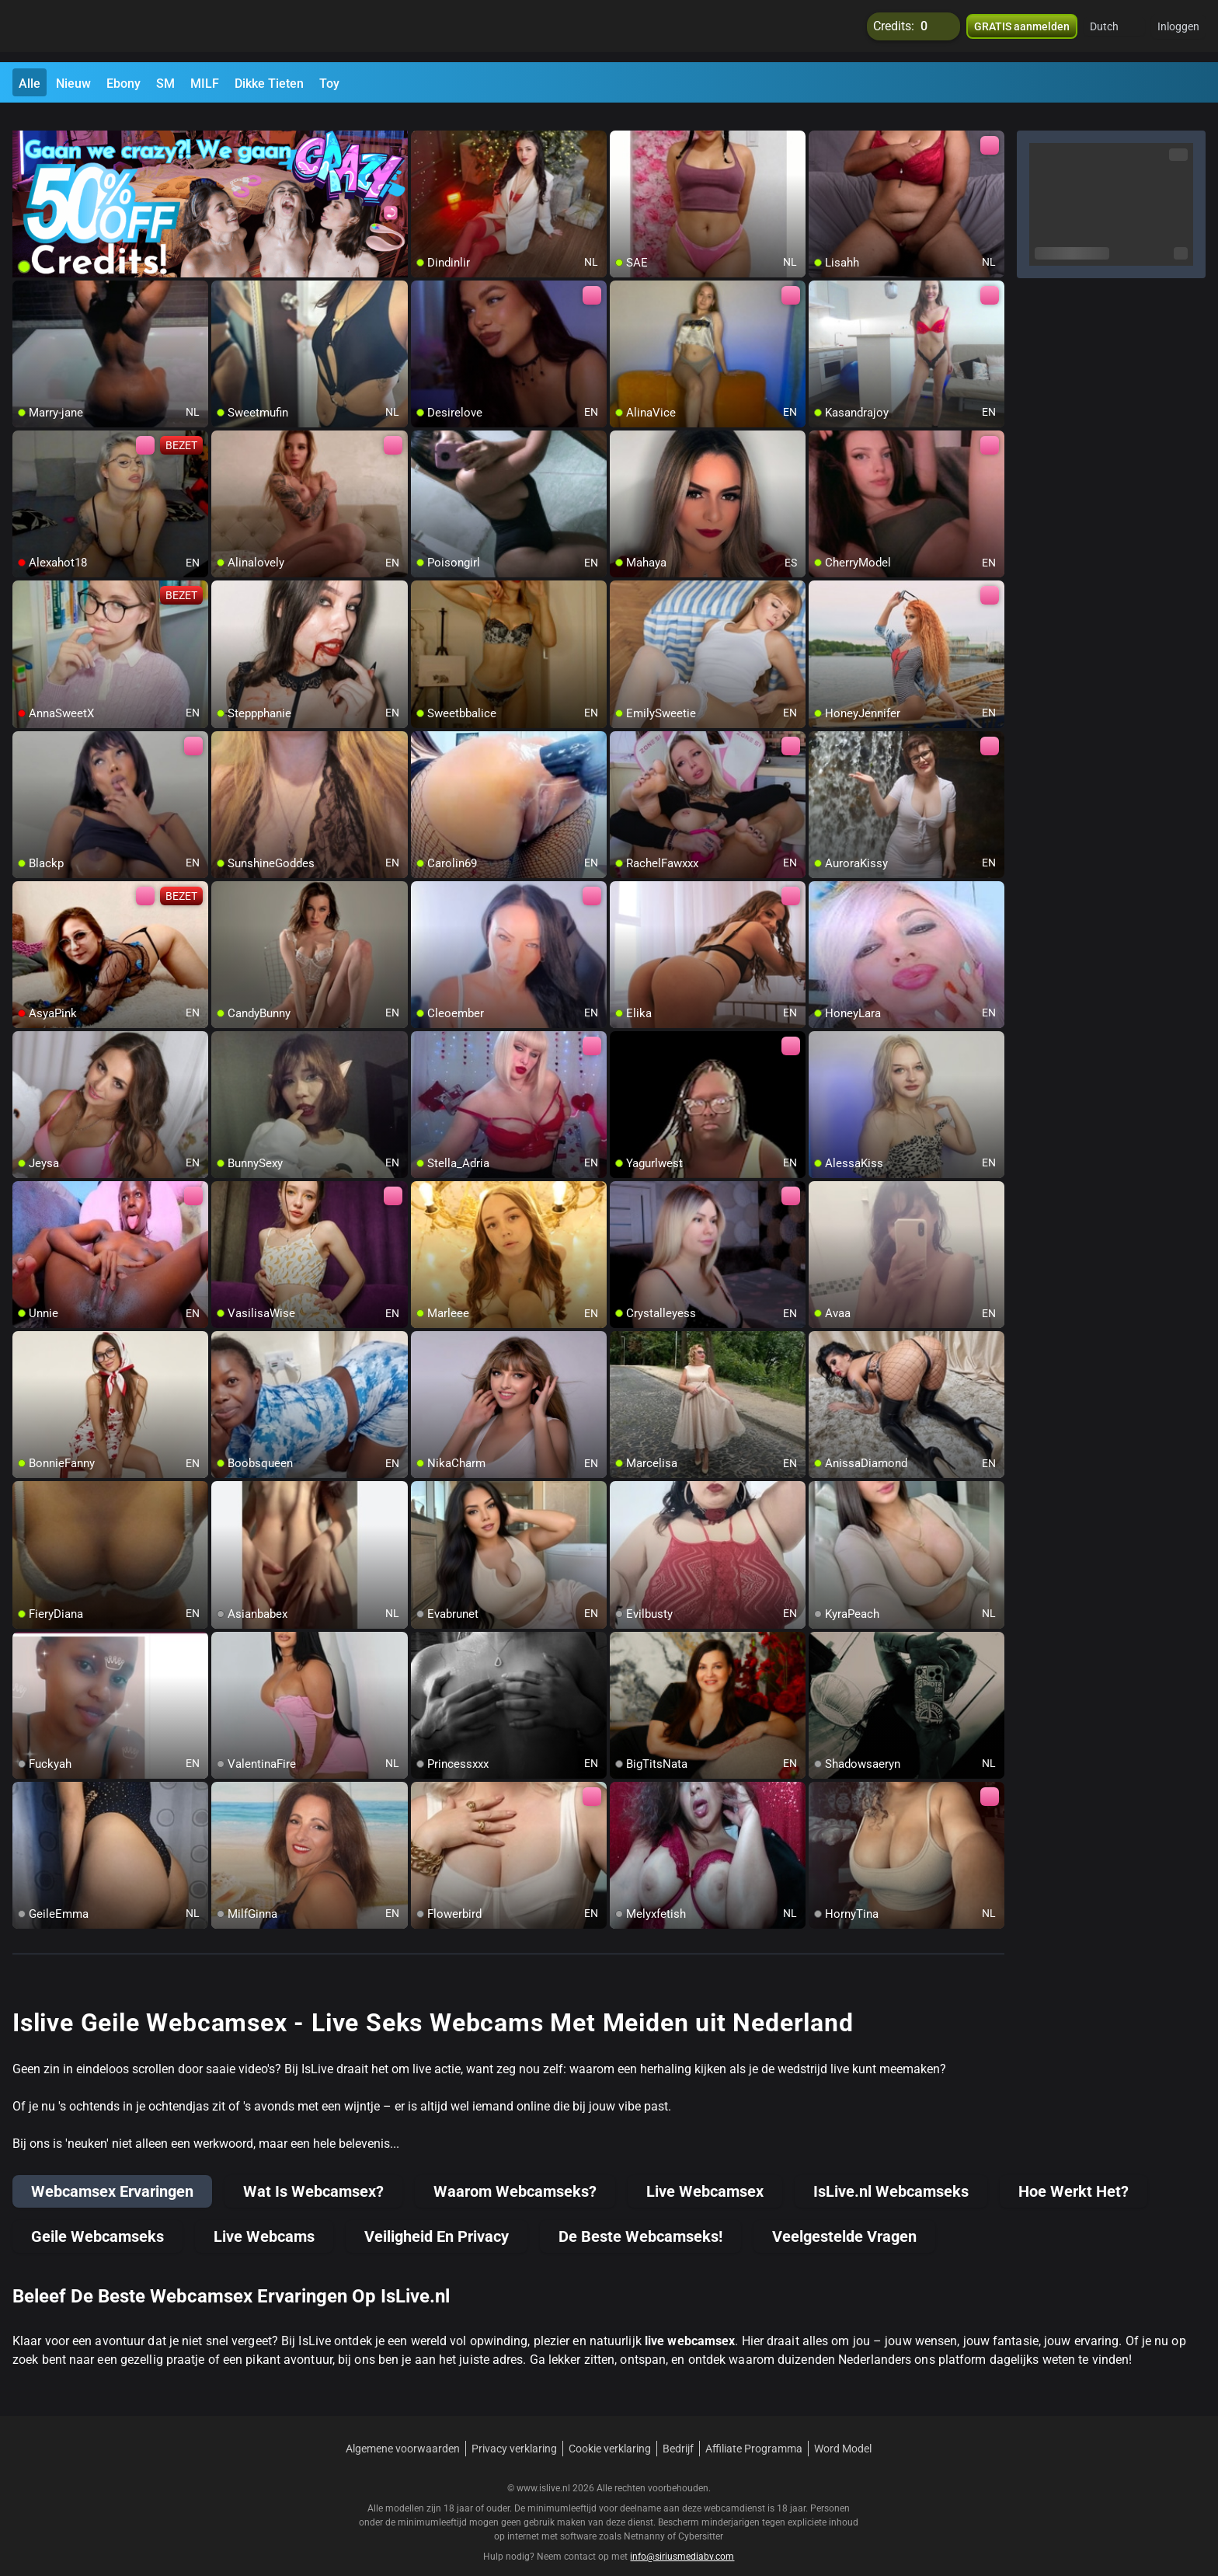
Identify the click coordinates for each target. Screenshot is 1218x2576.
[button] (1114, 31)
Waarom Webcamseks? (515, 2172)
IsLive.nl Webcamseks (891, 2172)
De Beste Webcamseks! (640, 2217)
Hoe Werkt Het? (1073, 2172)
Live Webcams (264, 2217)
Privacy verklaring (514, 2430)
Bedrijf (678, 2430)
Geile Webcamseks (97, 2217)
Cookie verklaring (610, 2430)
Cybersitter (700, 2517)
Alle (29, 83)
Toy (329, 83)
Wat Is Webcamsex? (313, 2172)
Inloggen (1178, 31)
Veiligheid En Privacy (436, 2217)
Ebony (123, 83)
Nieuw (73, 83)
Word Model (843, 2430)
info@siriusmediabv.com (682, 2537)
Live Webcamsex (705, 2172)
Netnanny (645, 2517)
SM (165, 83)
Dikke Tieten (269, 83)
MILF (204, 83)
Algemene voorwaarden (403, 2430)
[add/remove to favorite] (423, 124)
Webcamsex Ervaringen (112, 2172)
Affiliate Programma (753, 2430)
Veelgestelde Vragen (844, 2217)
